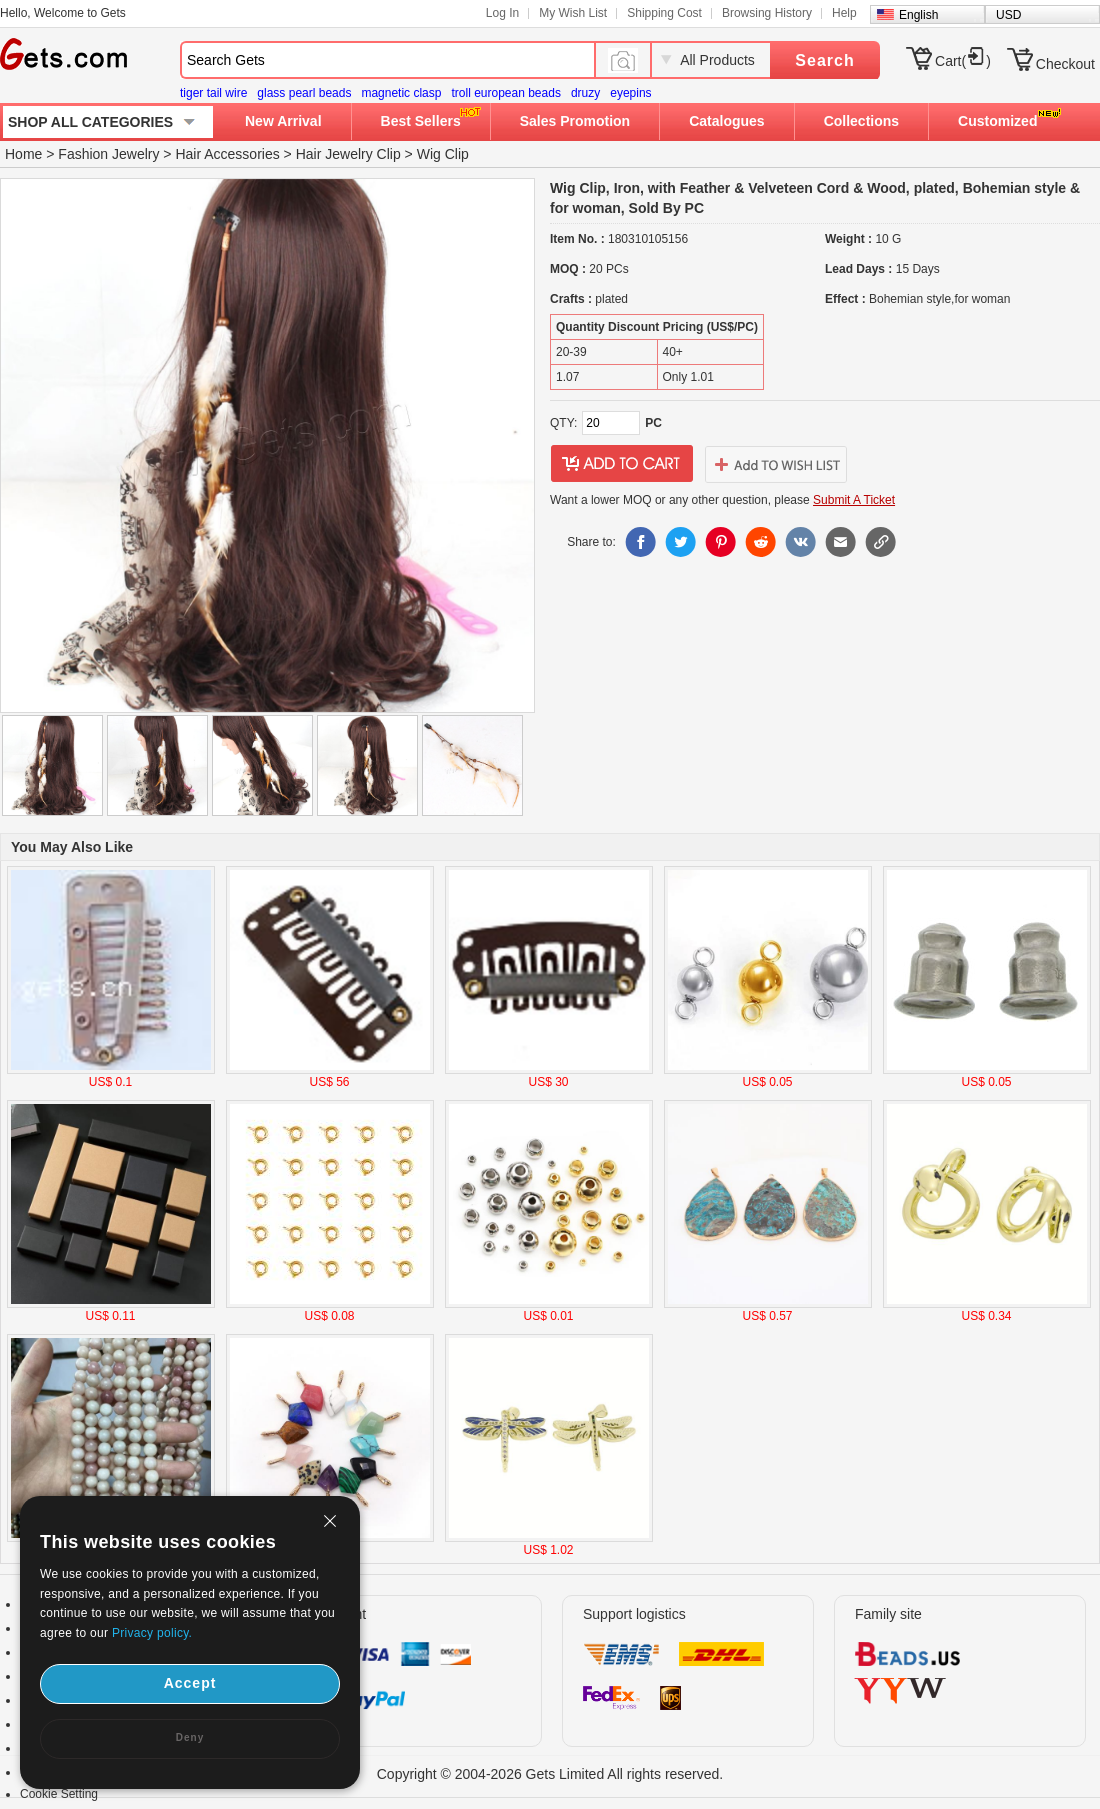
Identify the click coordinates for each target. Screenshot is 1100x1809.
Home (23, 154)
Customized (997, 121)
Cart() (963, 61)
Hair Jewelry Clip (348, 154)
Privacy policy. (152, 1633)
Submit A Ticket (854, 500)
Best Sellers (421, 121)
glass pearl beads (304, 93)
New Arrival (283, 121)
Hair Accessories (227, 154)
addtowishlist (776, 464)
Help (844, 13)
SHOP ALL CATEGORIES (90, 122)
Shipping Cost (664, 13)
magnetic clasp (401, 93)
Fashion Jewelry (108, 154)
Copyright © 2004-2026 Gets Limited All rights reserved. (550, 1774)
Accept (190, 1683)
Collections (861, 121)
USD (1008, 15)
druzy (585, 93)
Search (824, 60)
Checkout (1065, 64)
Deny (190, 1737)
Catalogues (726, 121)
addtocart (622, 464)
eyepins (630, 93)
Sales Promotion (575, 121)
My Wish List (573, 13)
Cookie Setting (59, 1794)
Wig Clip (443, 154)
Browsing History (767, 13)
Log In (502, 13)
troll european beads (505, 93)
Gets (63, 54)
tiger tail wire (213, 93)
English (918, 15)
